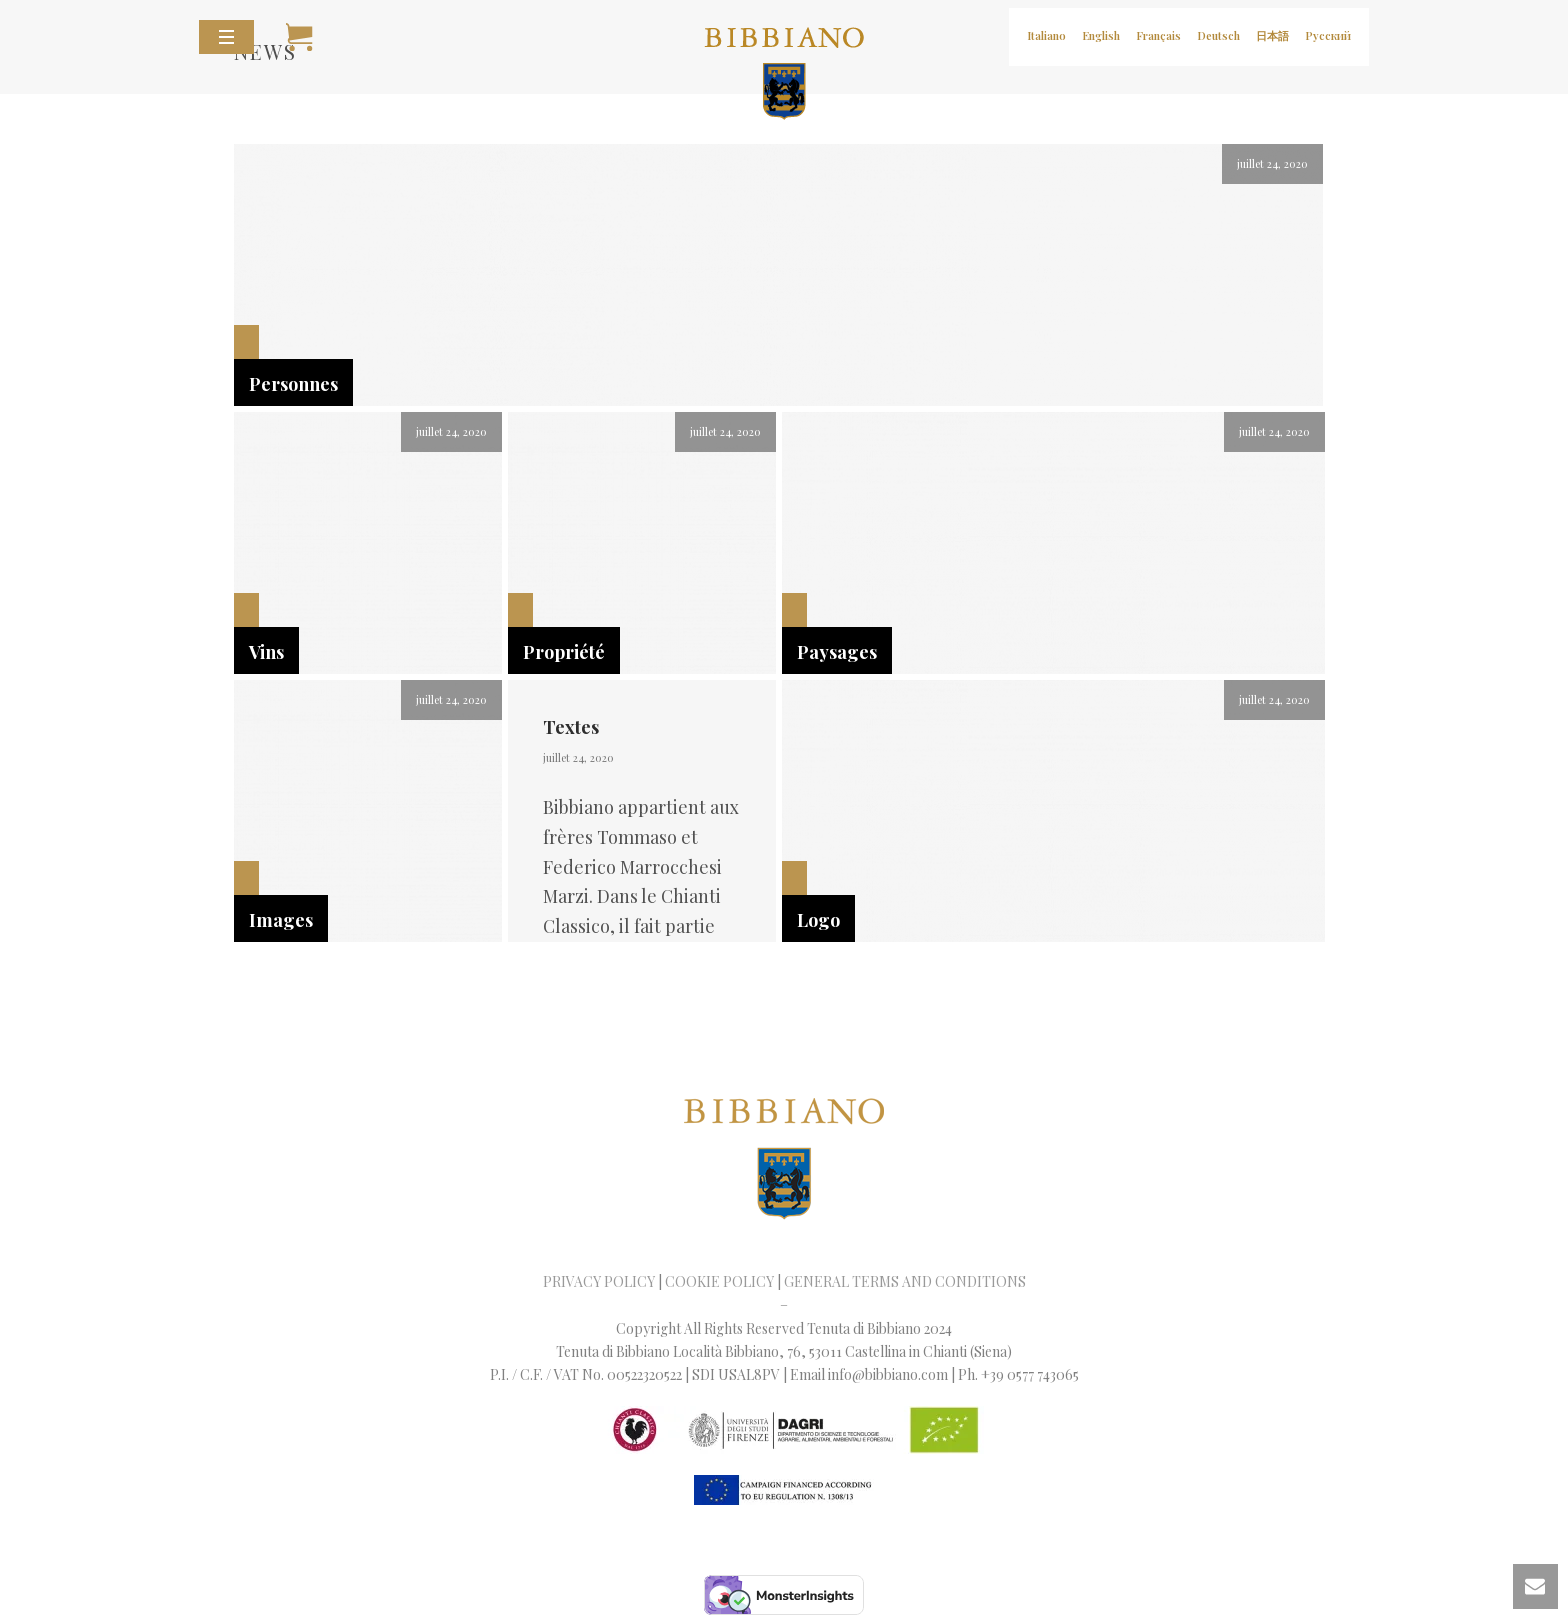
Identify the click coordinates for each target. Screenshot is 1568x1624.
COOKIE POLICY (719, 1281)
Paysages (837, 652)
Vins (266, 652)
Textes (571, 727)
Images (281, 920)
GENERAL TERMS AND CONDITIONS (905, 1281)
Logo (818, 920)
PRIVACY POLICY (599, 1281)
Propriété (564, 652)
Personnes (293, 384)
